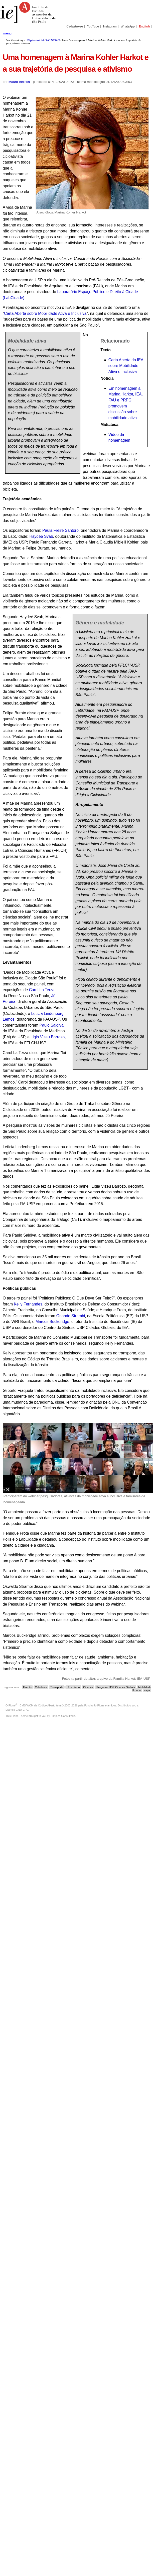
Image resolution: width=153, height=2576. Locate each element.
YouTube (93, 26)
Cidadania (41, 1687)
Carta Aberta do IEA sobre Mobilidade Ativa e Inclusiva (125, 366)
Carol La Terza (42, 990)
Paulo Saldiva (52, 1025)
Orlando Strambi (70, 1316)
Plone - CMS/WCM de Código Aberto (32, 1705)
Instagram (110, 26)
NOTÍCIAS (53, 40)
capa (147, 1690)
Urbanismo (73, 1687)
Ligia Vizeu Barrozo (48, 1037)
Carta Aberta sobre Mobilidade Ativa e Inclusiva (45, 313)
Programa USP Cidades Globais (115, 1687)
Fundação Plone (94, 1705)
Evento (27, 1687)
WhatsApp (128, 26)
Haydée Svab (41, 536)
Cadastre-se (74, 26)
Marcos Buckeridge (52, 1321)
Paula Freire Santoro (60, 530)
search (142, 33)
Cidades (88, 1687)
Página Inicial (35, 40)
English (144, 26)
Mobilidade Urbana (141, 1689)
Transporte (56, 1687)
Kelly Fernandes (28, 1304)
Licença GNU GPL (17, 1709)
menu (7, 33)
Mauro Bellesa (19, 82)
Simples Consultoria (63, 1715)
